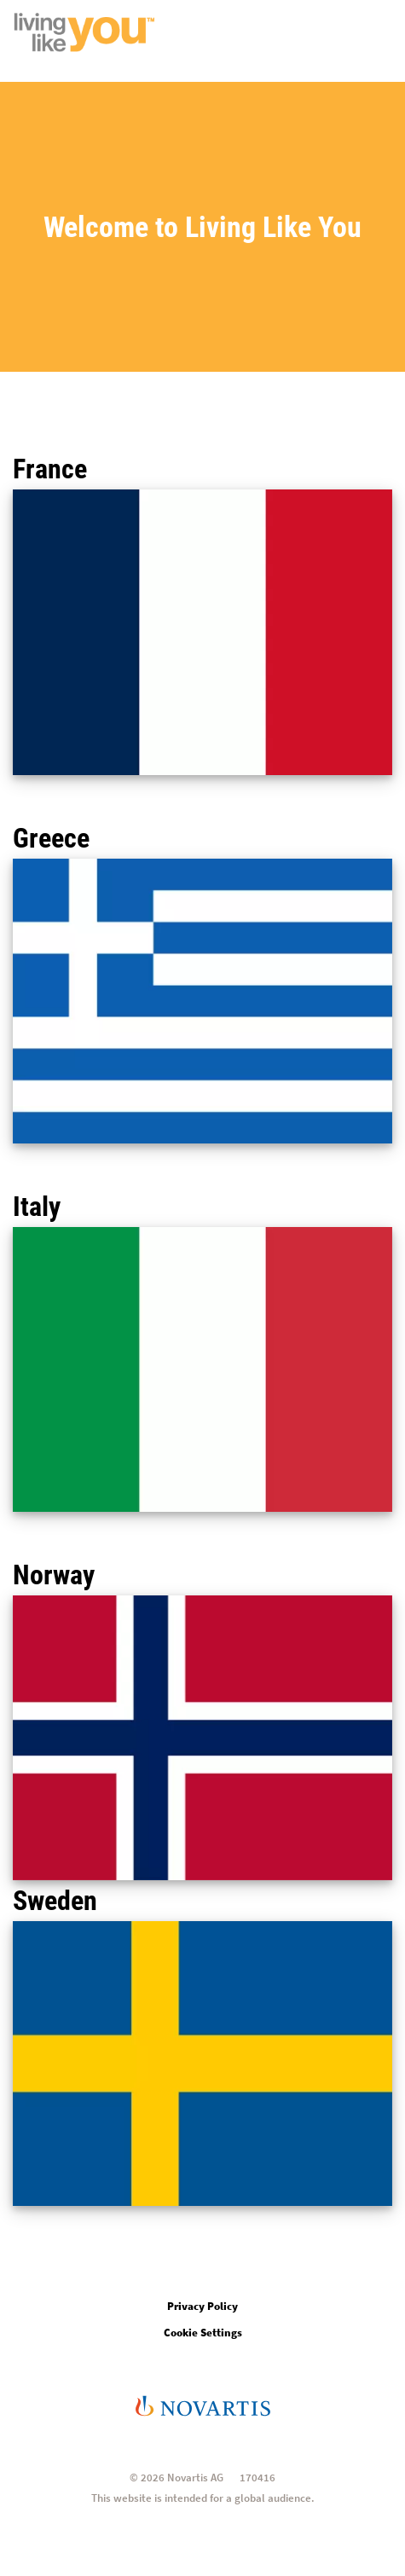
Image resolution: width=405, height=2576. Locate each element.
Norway (54, 1575)
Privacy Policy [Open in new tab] (202, 2306)
